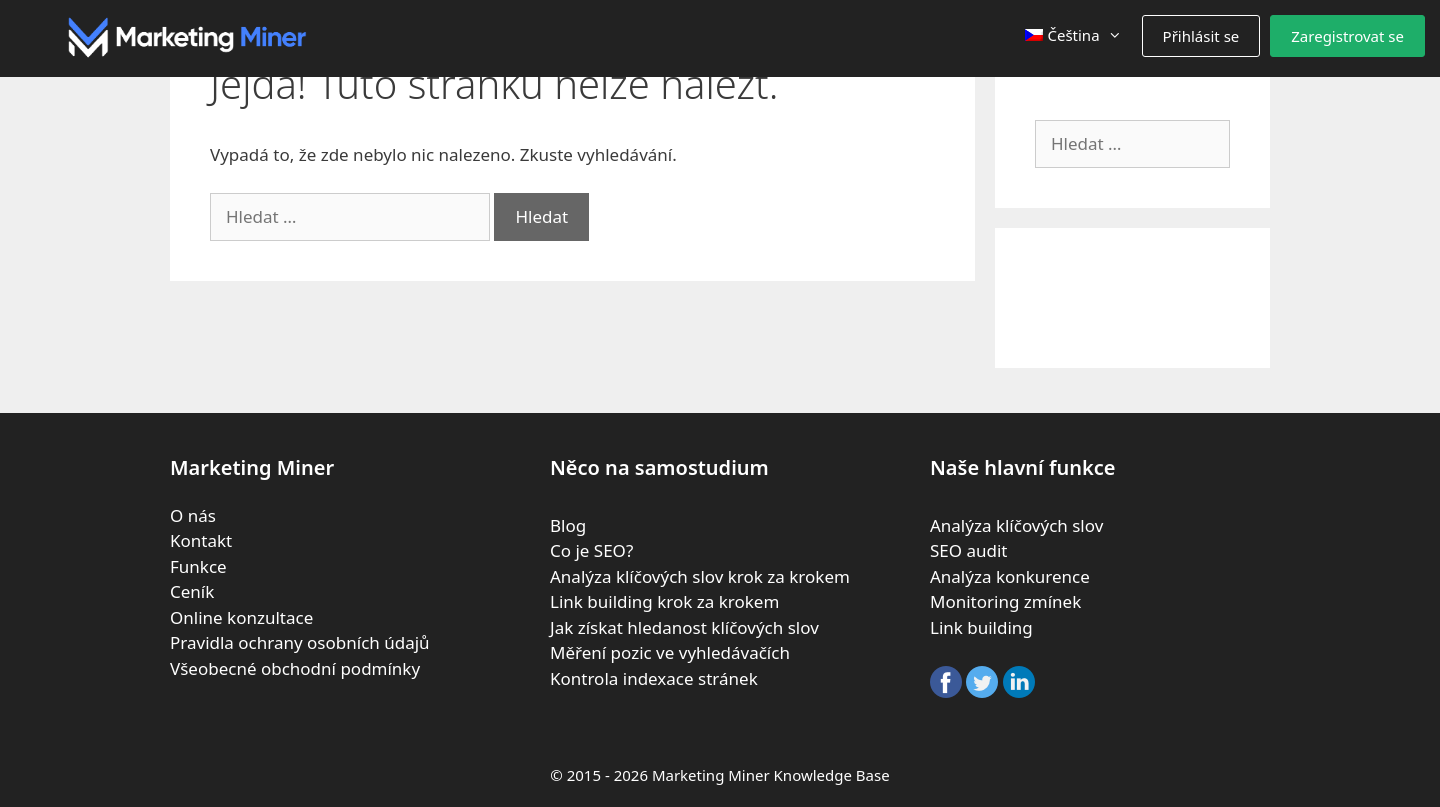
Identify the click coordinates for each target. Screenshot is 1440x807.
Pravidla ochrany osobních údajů (300, 642)
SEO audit (969, 550)
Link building (981, 627)
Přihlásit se (1201, 36)
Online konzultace (241, 617)
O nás (193, 515)
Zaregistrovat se (1347, 36)
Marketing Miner (711, 775)
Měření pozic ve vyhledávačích (670, 652)
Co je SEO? (591, 550)
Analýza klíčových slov (1016, 525)
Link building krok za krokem (664, 601)
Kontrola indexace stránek (654, 678)
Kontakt (201, 540)
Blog (568, 525)
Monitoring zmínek (1005, 601)
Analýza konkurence (1010, 576)
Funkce (198, 566)
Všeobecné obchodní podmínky (295, 668)
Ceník (192, 591)
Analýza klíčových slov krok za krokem (700, 576)
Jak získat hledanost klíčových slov (684, 627)
